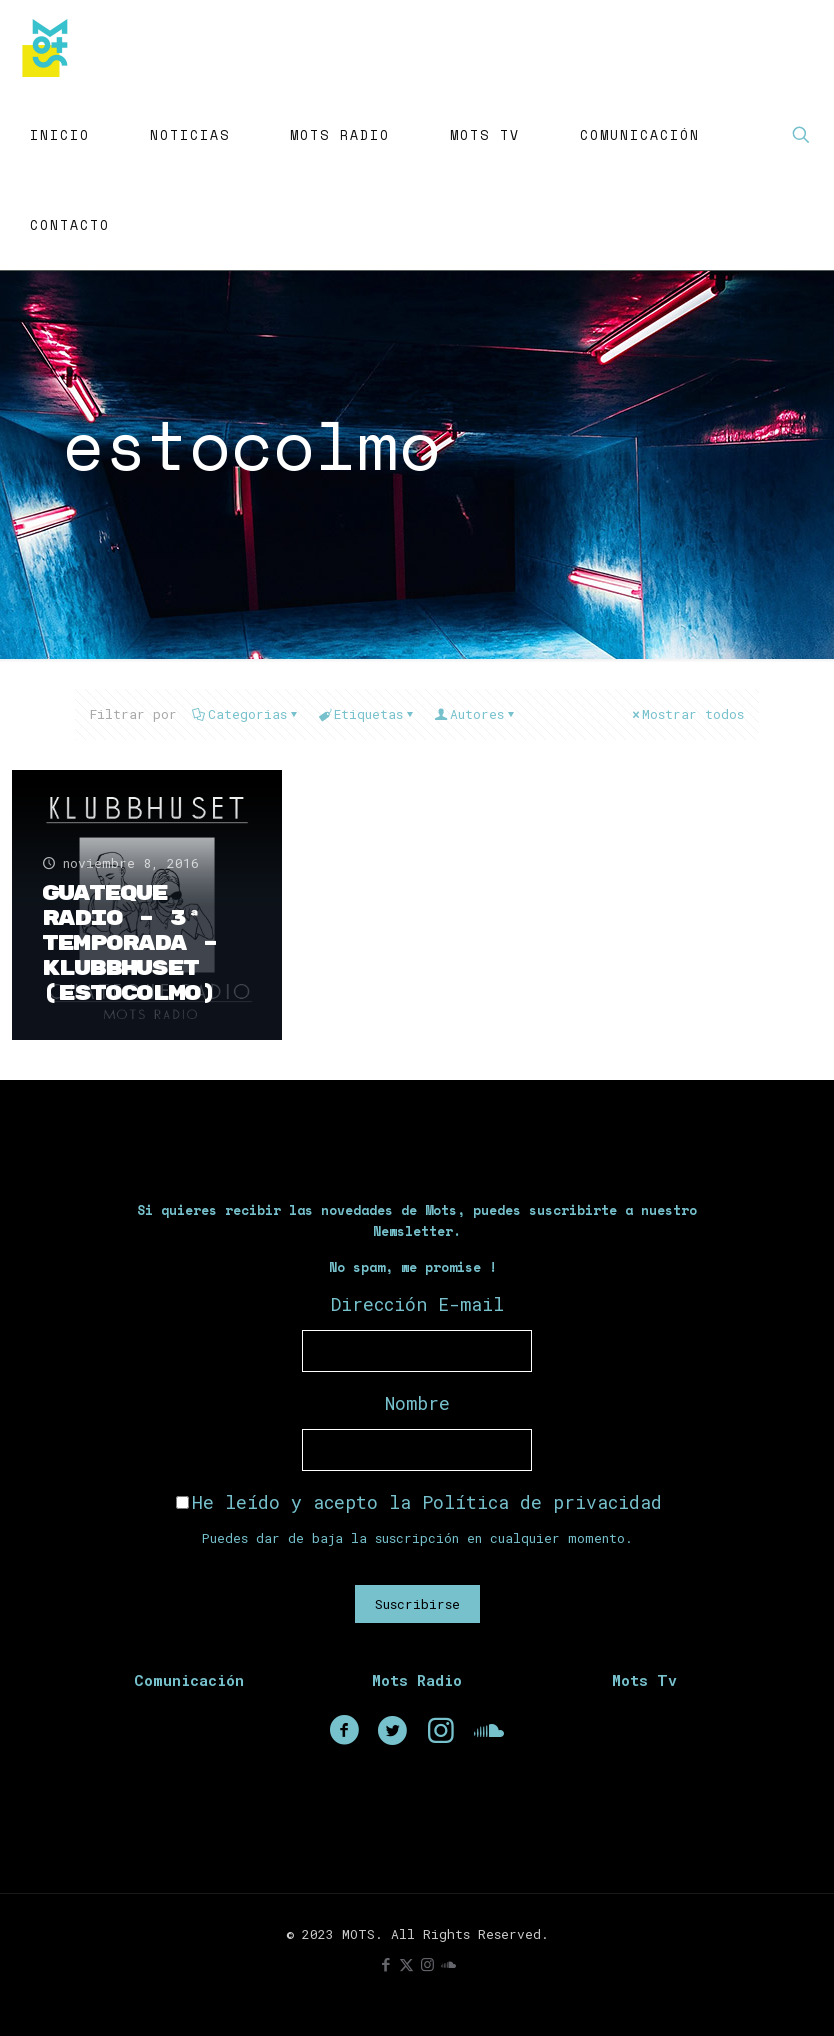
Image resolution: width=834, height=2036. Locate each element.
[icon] (448, 1964)
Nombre (417, 1403)
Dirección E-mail (417, 1304)
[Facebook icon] (385, 1964)
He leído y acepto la (419, 1502)
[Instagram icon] (427, 1964)
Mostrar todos (686, 714)
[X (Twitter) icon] (406, 1964)
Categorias (246, 714)
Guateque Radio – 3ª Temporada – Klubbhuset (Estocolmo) (129, 943)
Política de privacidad (542, 1502)
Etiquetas (367, 714)
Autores (475, 714)
